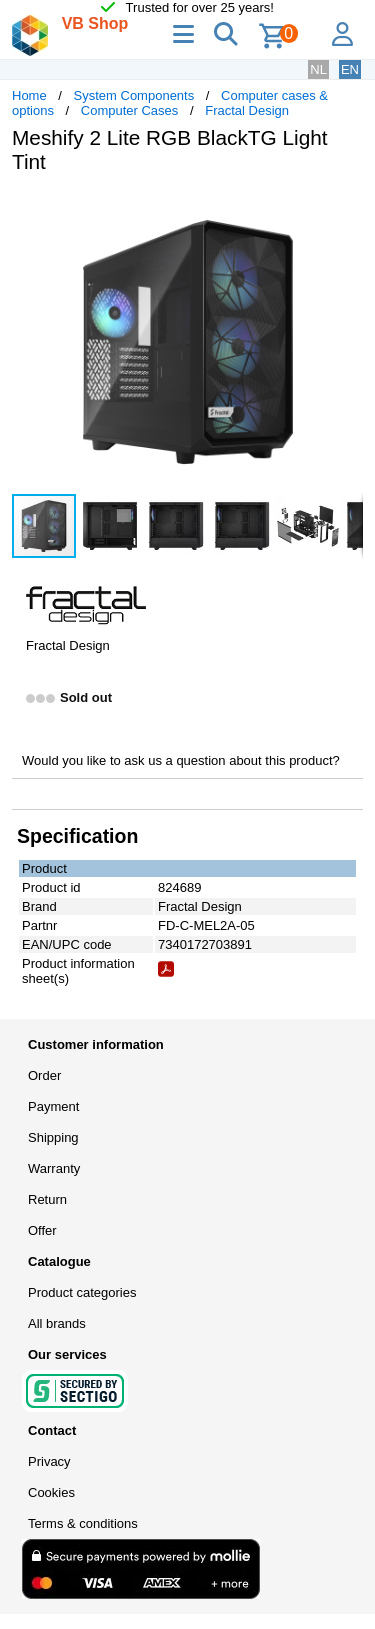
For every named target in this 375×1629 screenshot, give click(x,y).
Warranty (54, 1168)
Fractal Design (247, 110)
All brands (57, 1323)
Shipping (53, 1137)
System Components (134, 95)
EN (350, 69)
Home (29, 95)
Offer (42, 1230)
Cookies (51, 1492)
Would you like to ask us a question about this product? (181, 760)
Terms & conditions (83, 1523)
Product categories (82, 1292)
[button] (345, 210)
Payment (53, 1106)
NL (318, 69)
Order (44, 1075)
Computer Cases (130, 110)
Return (47, 1199)
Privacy (49, 1461)
